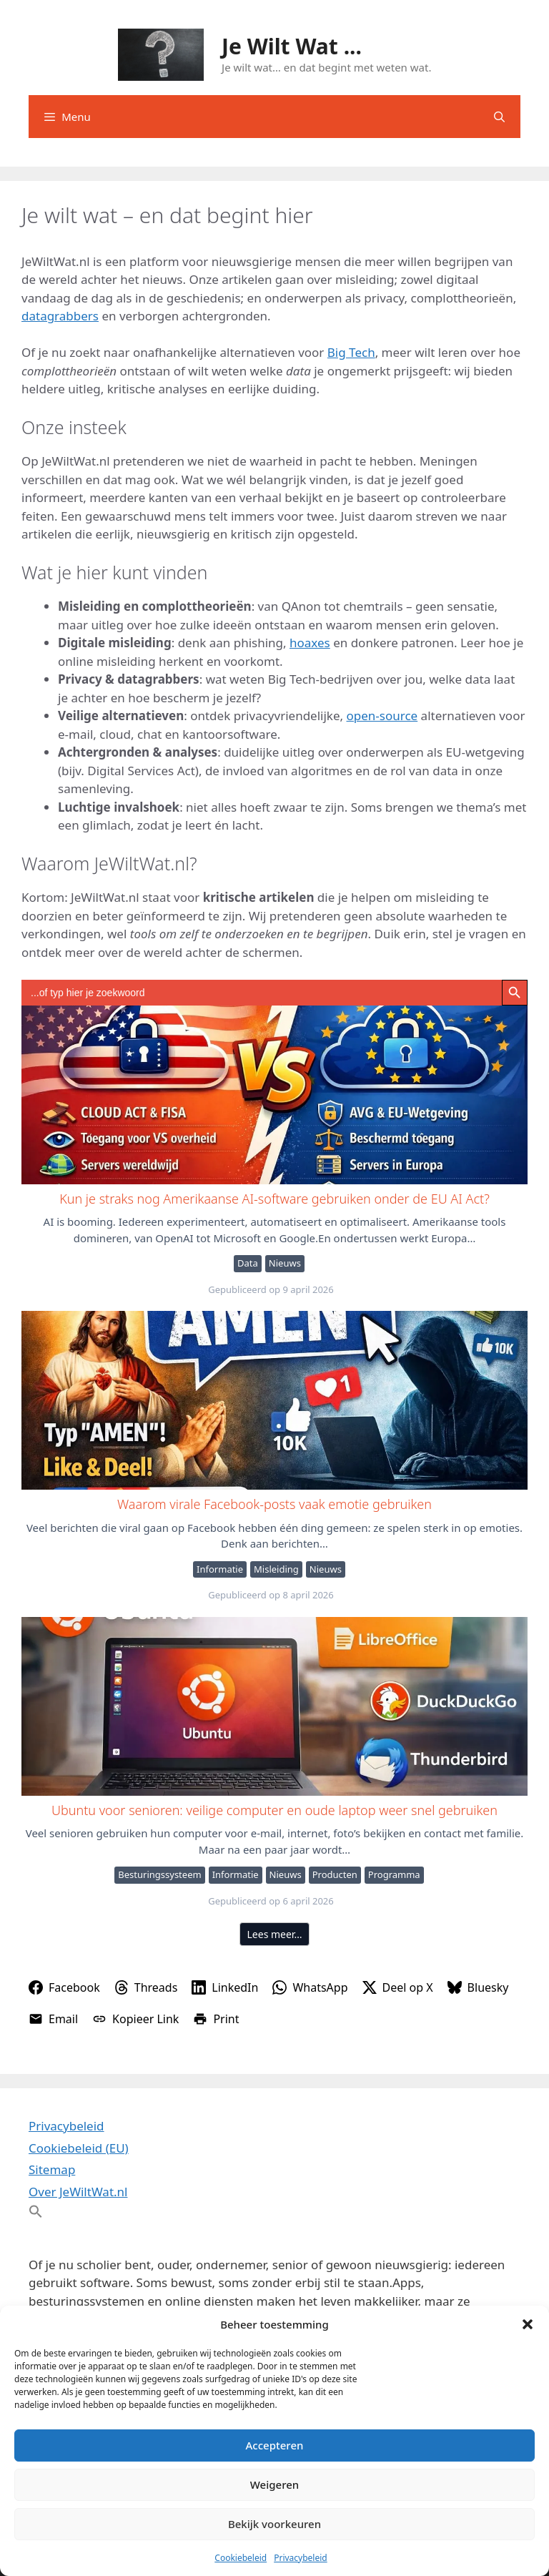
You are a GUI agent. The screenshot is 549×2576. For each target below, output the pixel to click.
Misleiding (276, 1569)
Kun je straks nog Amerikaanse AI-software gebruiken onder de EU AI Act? (274, 1094)
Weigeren (274, 2484)
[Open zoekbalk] (499, 116)
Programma (394, 1874)
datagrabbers (60, 316)
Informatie (220, 1569)
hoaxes (310, 642)
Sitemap (52, 2169)
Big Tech (351, 352)
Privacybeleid (300, 2558)
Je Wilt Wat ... (292, 46)
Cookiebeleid (240, 2558)
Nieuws (285, 1263)
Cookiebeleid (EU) (79, 2148)
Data (247, 1263)
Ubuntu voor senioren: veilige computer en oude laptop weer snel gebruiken (274, 1705)
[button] (527, 2324)
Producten (334, 1874)
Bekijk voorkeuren (274, 2524)
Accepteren (275, 2445)
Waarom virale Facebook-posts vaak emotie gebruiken (274, 1399)
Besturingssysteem (159, 1874)
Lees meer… (274, 1934)
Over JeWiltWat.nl (78, 2191)
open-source (382, 715)
